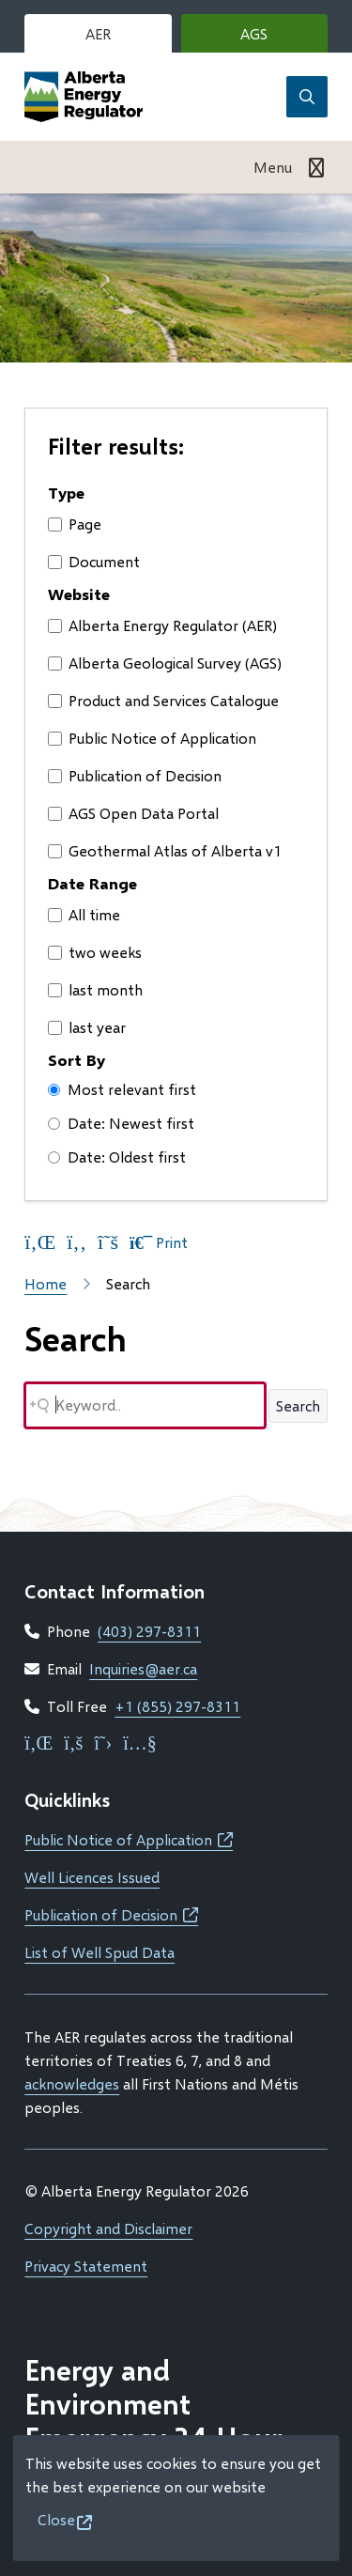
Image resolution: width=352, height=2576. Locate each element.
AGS (282, 38)
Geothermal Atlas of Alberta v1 (165, 850)
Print (159, 1242)
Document (94, 561)
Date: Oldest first (117, 1156)
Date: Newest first (121, 1123)
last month (95, 989)
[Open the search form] (307, 96)
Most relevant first (122, 1089)
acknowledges (71, 2083)
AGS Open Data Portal (133, 813)
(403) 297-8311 (149, 1631)
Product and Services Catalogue (163, 700)
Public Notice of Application (152, 738)
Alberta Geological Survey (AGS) (165, 662)
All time (84, 914)
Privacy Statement (85, 2266)
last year (87, 1027)
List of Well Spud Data (99, 1952)
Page (74, 523)
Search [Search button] (298, 1405)
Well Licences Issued (92, 1877)
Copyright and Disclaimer (108, 2228)
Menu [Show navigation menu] (272, 167)
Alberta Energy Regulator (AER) (162, 625)
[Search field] (145, 1405)
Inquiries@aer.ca (143, 1668)
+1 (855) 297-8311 (177, 1706)
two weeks (95, 952)
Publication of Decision (135, 775)
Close (56, 2519)
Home (45, 1283)
